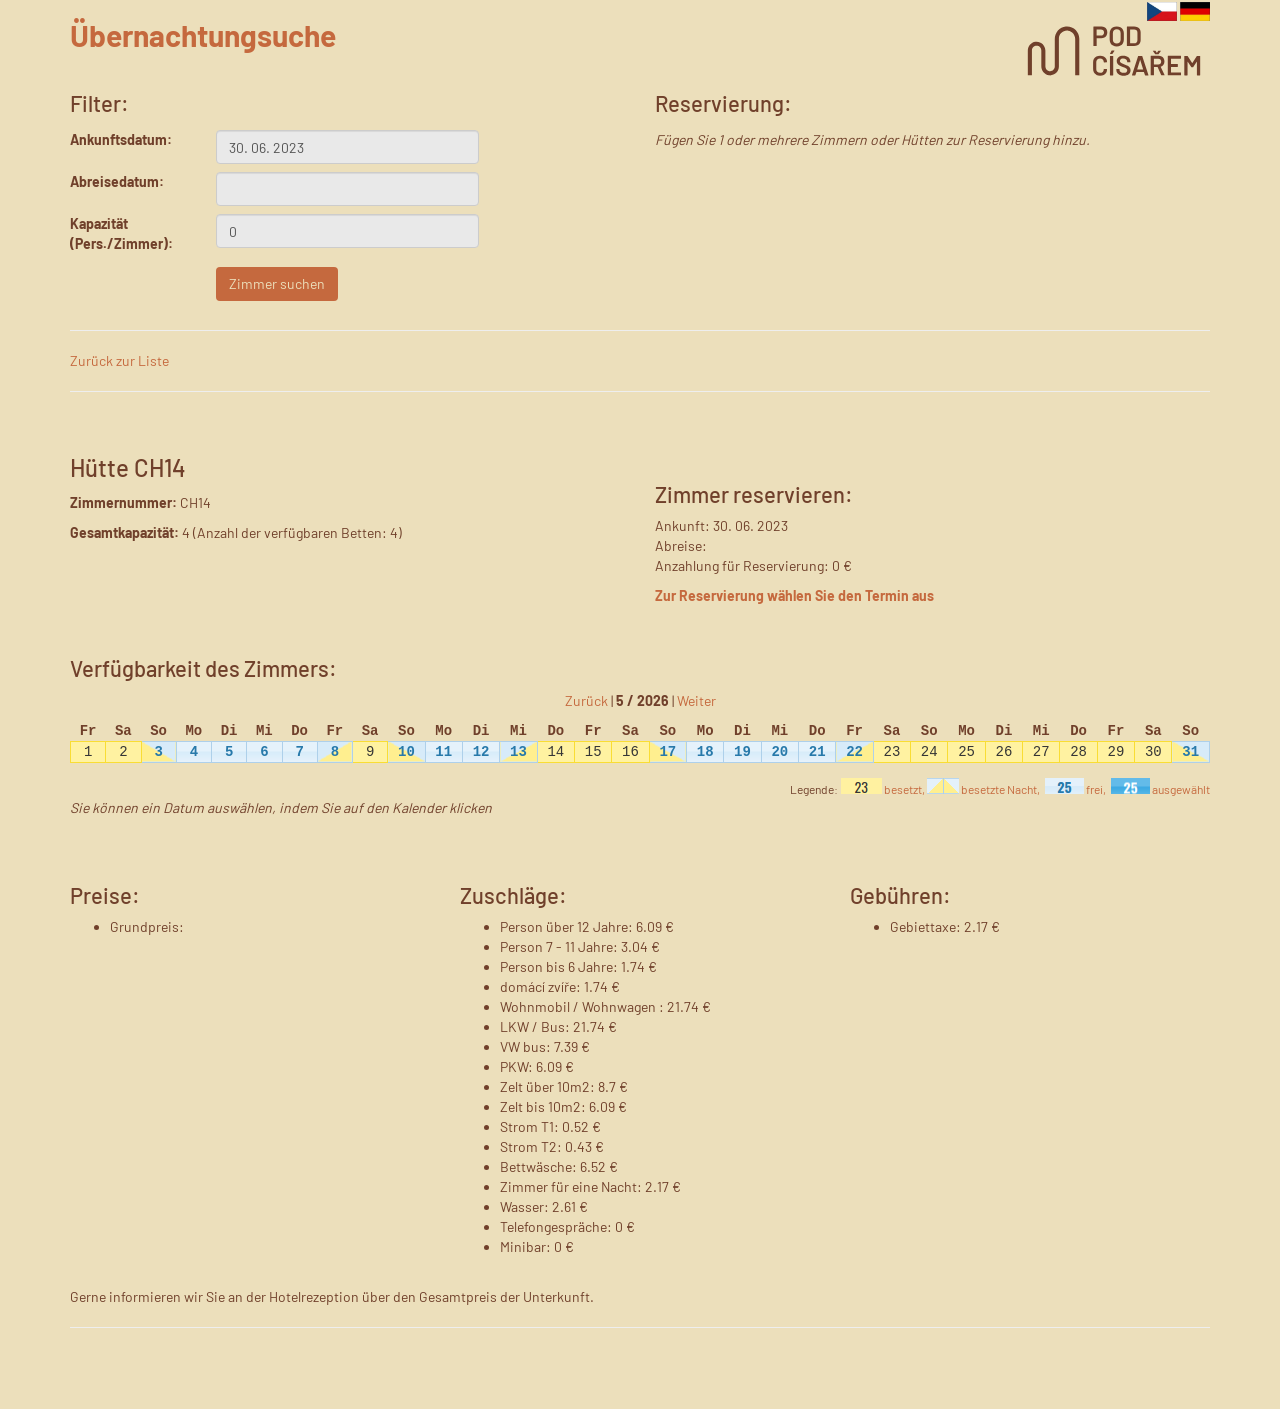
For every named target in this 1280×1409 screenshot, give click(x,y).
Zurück (586, 700)
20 (779, 751)
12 (481, 751)
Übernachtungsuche (203, 35)
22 (854, 751)
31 (1190, 751)
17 (667, 751)
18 (705, 751)
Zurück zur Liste (119, 360)
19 (742, 751)
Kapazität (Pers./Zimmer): (121, 233)
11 (443, 751)
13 (518, 751)
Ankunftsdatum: (121, 139)
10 (406, 751)
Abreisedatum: (117, 181)
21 (817, 751)
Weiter (696, 700)
